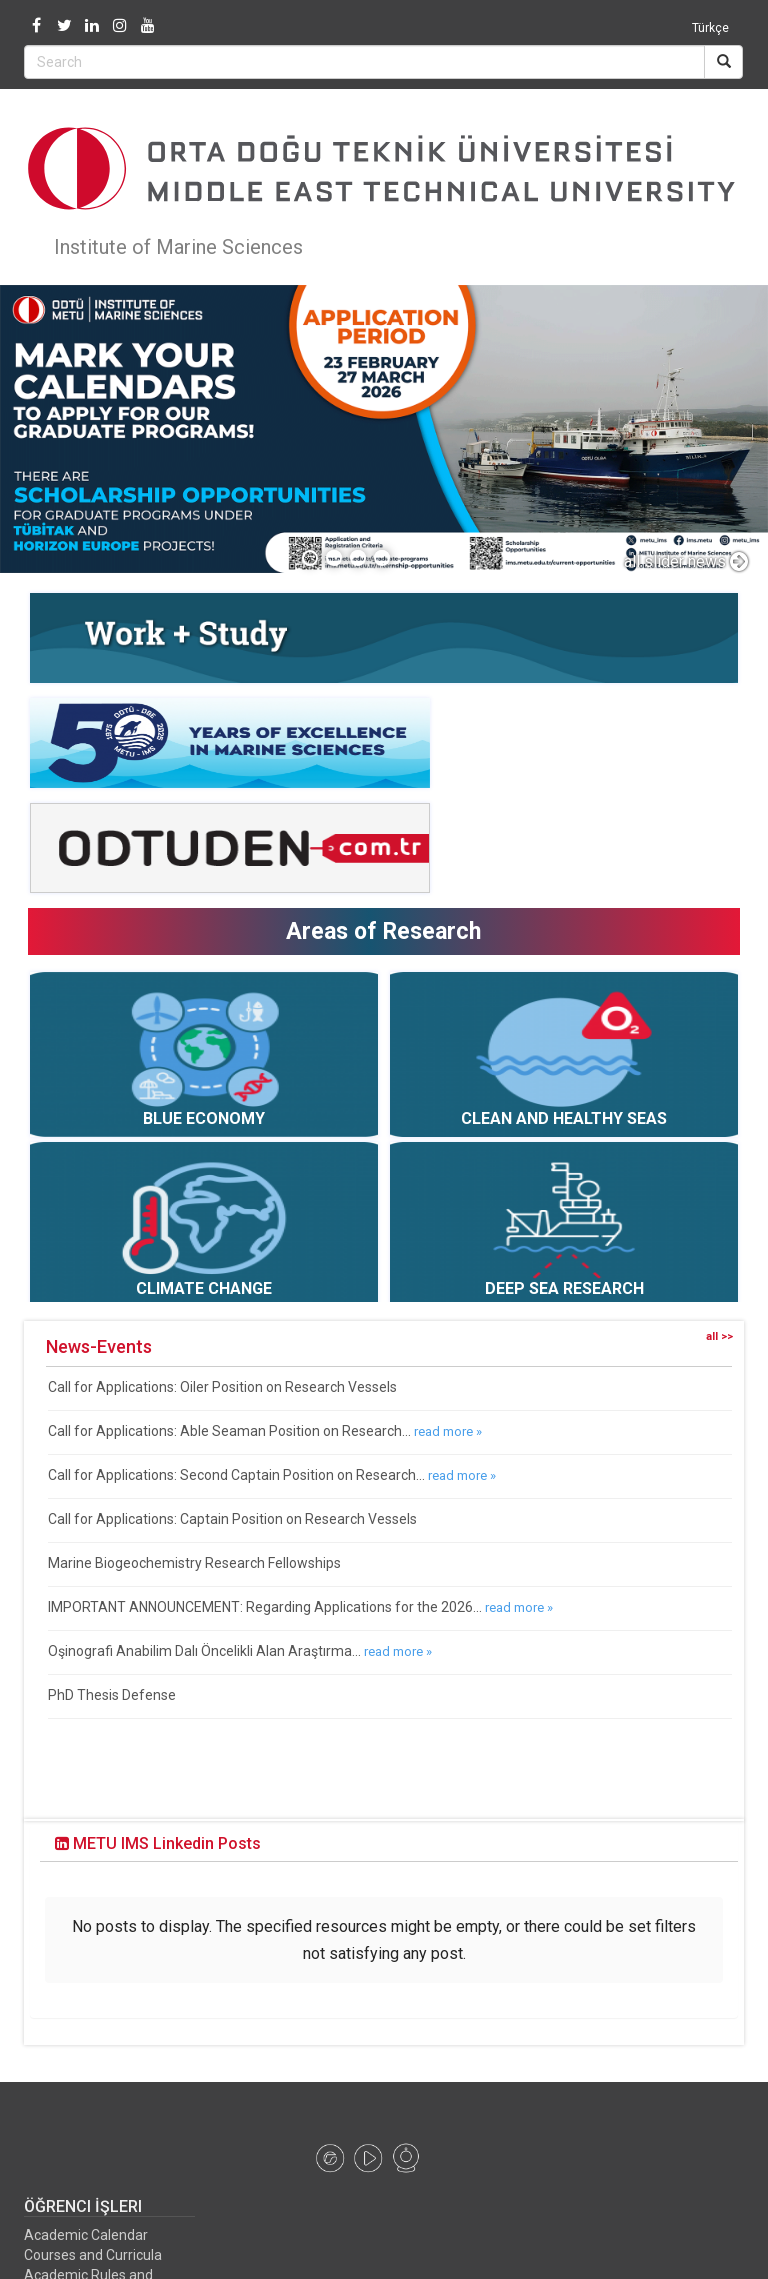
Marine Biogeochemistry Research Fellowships (194, 1563)
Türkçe (710, 28)
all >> (719, 1336)
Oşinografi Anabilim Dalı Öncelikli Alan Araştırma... (204, 1651)
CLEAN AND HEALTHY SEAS (564, 1118)
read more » (448, 1431)
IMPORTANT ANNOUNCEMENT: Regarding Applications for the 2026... (265, 1607)
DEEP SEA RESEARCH (564, 1288)
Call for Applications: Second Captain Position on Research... (236, 1475)
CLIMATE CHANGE (204, 1288)
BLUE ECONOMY (204, 1118)
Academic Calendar (86, 2189)
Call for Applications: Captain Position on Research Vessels (232, 1519)
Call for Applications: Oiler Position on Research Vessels (222, 1387)
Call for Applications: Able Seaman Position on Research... (229, 1431)
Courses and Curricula (93, 2209)
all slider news (686, 561)
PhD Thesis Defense (112, 1695)
